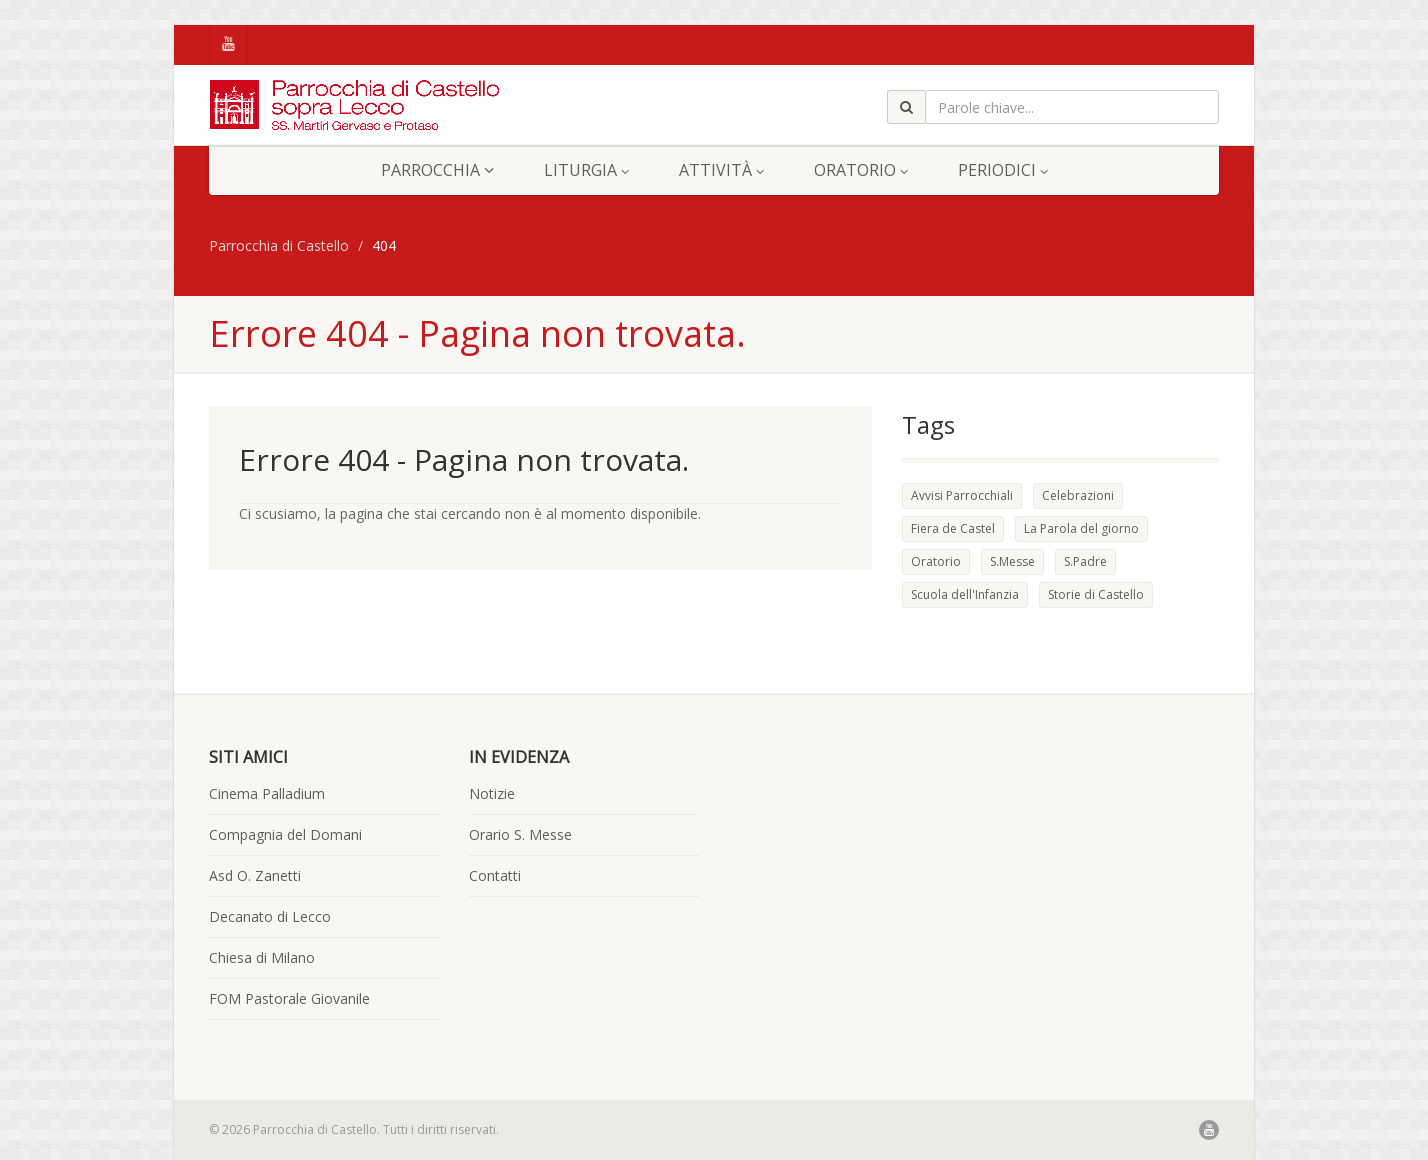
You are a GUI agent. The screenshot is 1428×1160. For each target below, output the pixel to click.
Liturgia (586, 170)
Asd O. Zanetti (255, 875)
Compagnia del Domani (285, 834)
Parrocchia (437, 170)
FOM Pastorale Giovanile (289, 998)
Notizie (492, 793)
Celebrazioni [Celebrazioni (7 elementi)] (1078, 495)
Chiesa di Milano (262, 957)
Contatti (495, 875)
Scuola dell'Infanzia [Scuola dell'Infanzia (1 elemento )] (965, 594)
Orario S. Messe (520, 834)
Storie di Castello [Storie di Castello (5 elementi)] (1096, 594)
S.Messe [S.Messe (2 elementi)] (1012, 561)
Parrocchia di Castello (279, 245)
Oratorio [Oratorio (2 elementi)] (936, 561)
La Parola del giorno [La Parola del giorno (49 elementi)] (1081, 528)
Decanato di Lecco (270, 916)
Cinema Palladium (267, 793)
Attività (721, 170)
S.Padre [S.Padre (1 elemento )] (1085, 561)
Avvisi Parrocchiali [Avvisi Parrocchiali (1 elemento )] (962, 495)
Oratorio (861, 170)
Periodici (1003, 170)
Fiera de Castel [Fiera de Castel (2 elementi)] (953, 528)
